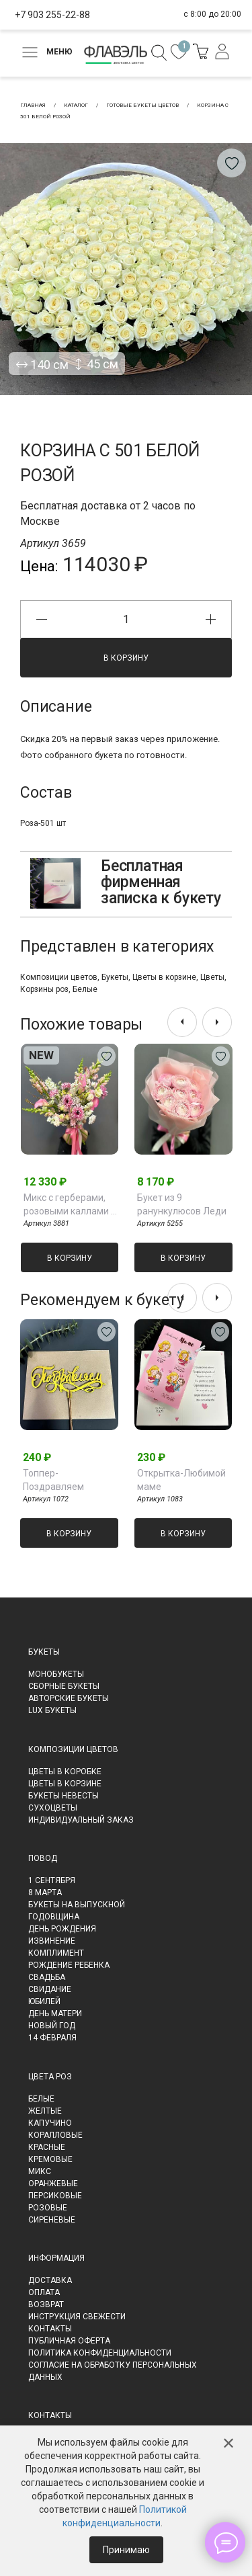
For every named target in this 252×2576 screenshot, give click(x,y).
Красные (46, 2147)
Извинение (51, 1941)
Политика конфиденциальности (99, 2353)
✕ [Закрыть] (228, 2444)
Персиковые (55, 2195)
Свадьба (46, 1977)
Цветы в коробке (64, 1771)
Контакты (50, 2328)
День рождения (62, 1929)
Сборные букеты (63, 1686)
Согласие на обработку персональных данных (112, 2371)
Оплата (44, 2292)
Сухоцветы (52, 1808)
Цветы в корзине (164, 977)
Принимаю (126, 2549)
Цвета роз (50, 2076)
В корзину (126, 658)
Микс (39, 2171)
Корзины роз (44, 989)
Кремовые (50, 2159)
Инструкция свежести (77, 2316)
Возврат (46, 2304)
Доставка (50, 2280)
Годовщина (53, 1916)
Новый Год (51, 2025)
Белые (85, 989)
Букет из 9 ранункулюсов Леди (181, 1204)
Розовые (47, 2207)
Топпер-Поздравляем (53, 1480)
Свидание (49, 1989)
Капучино (50, 2123)
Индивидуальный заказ (81, 1820)
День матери (55, 2013)
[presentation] (182, 1022)
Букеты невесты (63, 1795)
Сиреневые (51, 2220)
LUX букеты (52, 1710)
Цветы (212, 977)
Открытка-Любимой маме (181, 1480)
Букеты (114, 977)
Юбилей (44, 2001)
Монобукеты (56, 1674)
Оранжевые (53, 2183)
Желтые (45, 2111)
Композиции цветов (58, 977)
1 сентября (51, 1880)
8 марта (45, 1892)
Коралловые (55, 2135)
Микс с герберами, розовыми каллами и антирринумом (70, 1205)
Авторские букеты (68, 1698)
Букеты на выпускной (76, 1904)
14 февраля (52, 2037)
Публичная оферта (69, 2340)
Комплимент (56, 1953)
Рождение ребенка (69, 1965)
